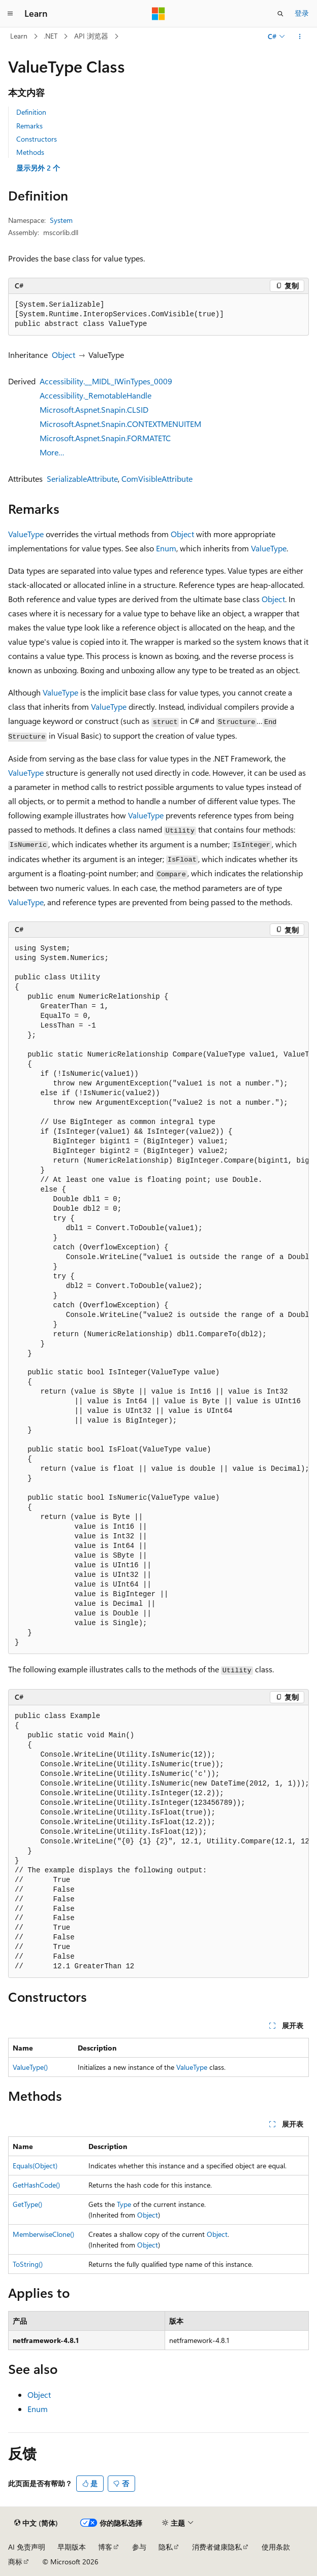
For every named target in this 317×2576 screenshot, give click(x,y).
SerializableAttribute (82, 478)
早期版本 (71, 2547)
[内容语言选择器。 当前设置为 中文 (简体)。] (36, 2523)
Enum (166, 548)
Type (124, 2204)
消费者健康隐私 (217, 2547)
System (61, 220)
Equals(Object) (35, 2165)
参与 (139, 2547)
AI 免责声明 (26, 2547)
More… (52, 452)
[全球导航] (10, 14)
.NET (50, 36)
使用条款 (276, 2547)
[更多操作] (300, 36)
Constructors (36, 139)
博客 (105, 2547)
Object (63, 354)
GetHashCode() (36, 2185)
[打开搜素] (280, 14)
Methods (30, 152)
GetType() (27, 2204)
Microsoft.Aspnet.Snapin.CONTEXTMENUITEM (120, 423)
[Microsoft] (158, 13)
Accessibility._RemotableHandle (95, 395)
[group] (158, 1296)
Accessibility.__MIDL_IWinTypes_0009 (106, 381)
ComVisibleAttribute (157, 478)
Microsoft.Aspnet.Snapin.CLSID (94, 409)
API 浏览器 (91, 36)
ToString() (28, 2264)
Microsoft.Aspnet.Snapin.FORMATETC (105, 438)
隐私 (165, 2547)
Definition (31, 112)
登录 (302, 13)
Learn (18, 36)
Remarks (29, 125)
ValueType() (30, 2067)
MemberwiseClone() (43, 2234)
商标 (15, 2561)
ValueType (26, 534)
